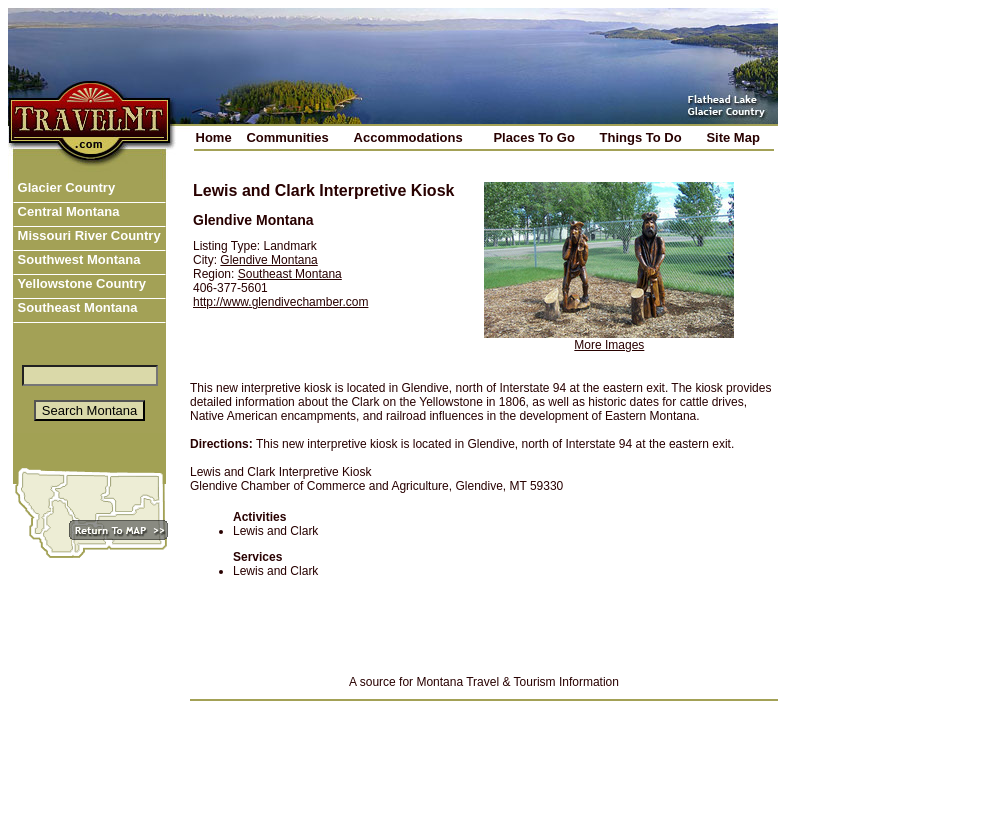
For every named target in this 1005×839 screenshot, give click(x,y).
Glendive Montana (268, 260)
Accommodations (408, 137)
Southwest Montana (77, 259)
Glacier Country (64, 187)
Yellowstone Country (80, 283)
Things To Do (641, 137)
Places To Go (533, 137)
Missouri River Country (87, 235)
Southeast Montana (76, 307)
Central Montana (66, 211)
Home (214, 137)
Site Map (732, 137)
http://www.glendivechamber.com (280, 302)
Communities (287, 137)
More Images (609, 345)
